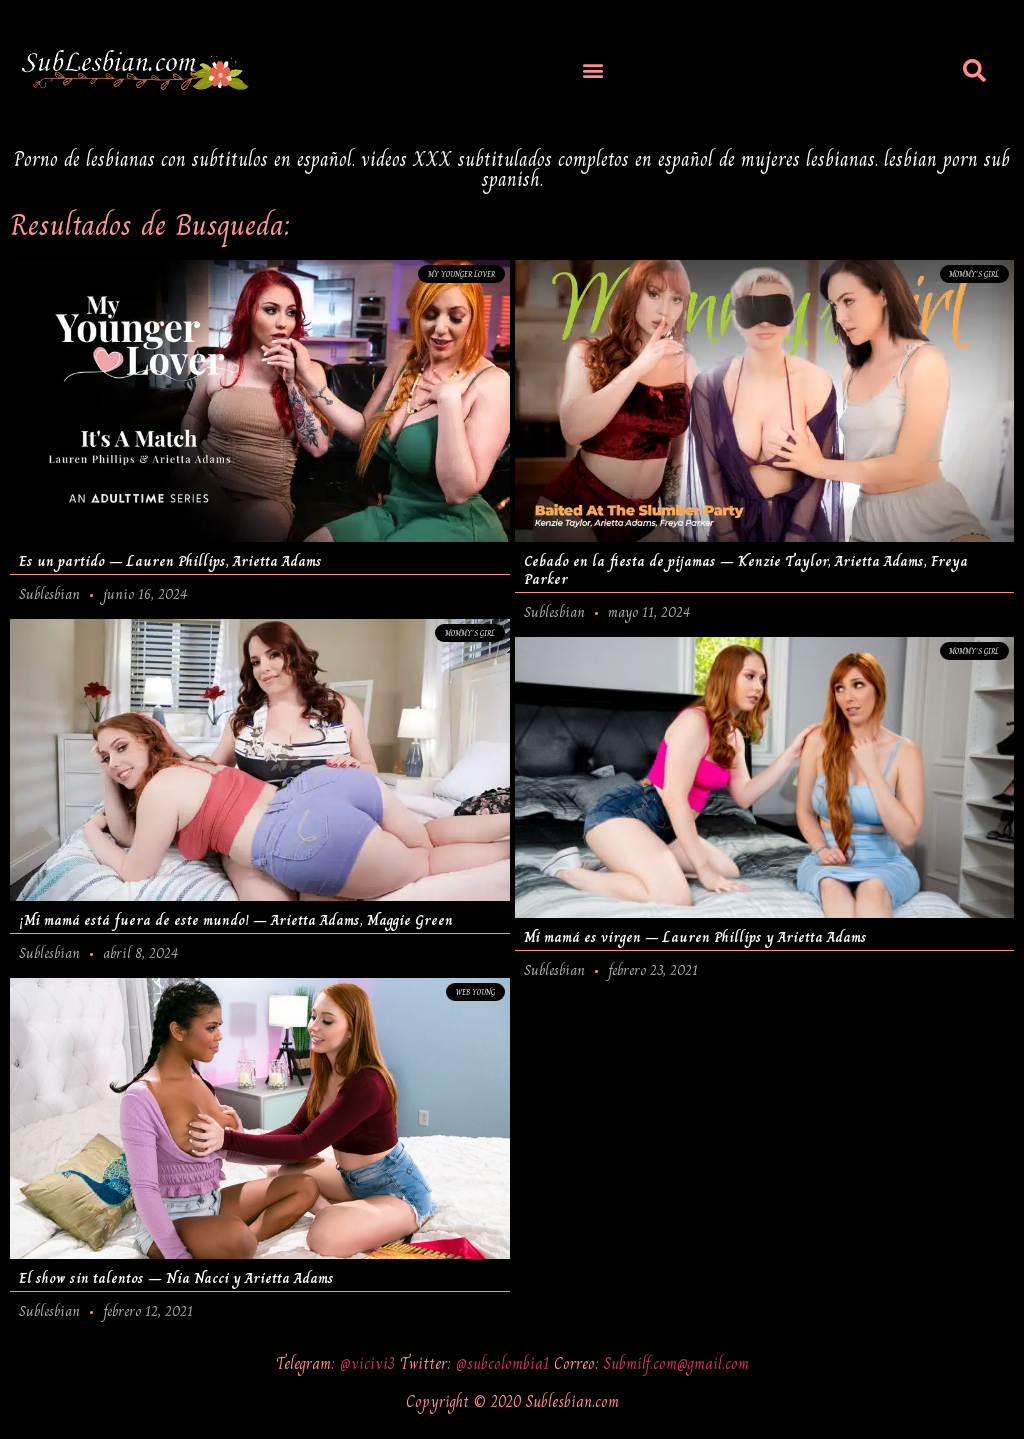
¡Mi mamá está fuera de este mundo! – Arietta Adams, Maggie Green (236, 920)
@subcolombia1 (505, 1363)
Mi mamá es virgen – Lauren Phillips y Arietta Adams (695, 937)
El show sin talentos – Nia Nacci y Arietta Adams (176, 1279)
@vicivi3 (370, 1363)
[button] (593, 70)
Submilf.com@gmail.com (676, 1363)
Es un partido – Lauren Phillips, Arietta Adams (170, 561)
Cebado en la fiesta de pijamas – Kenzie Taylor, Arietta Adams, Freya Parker (746, 570)
